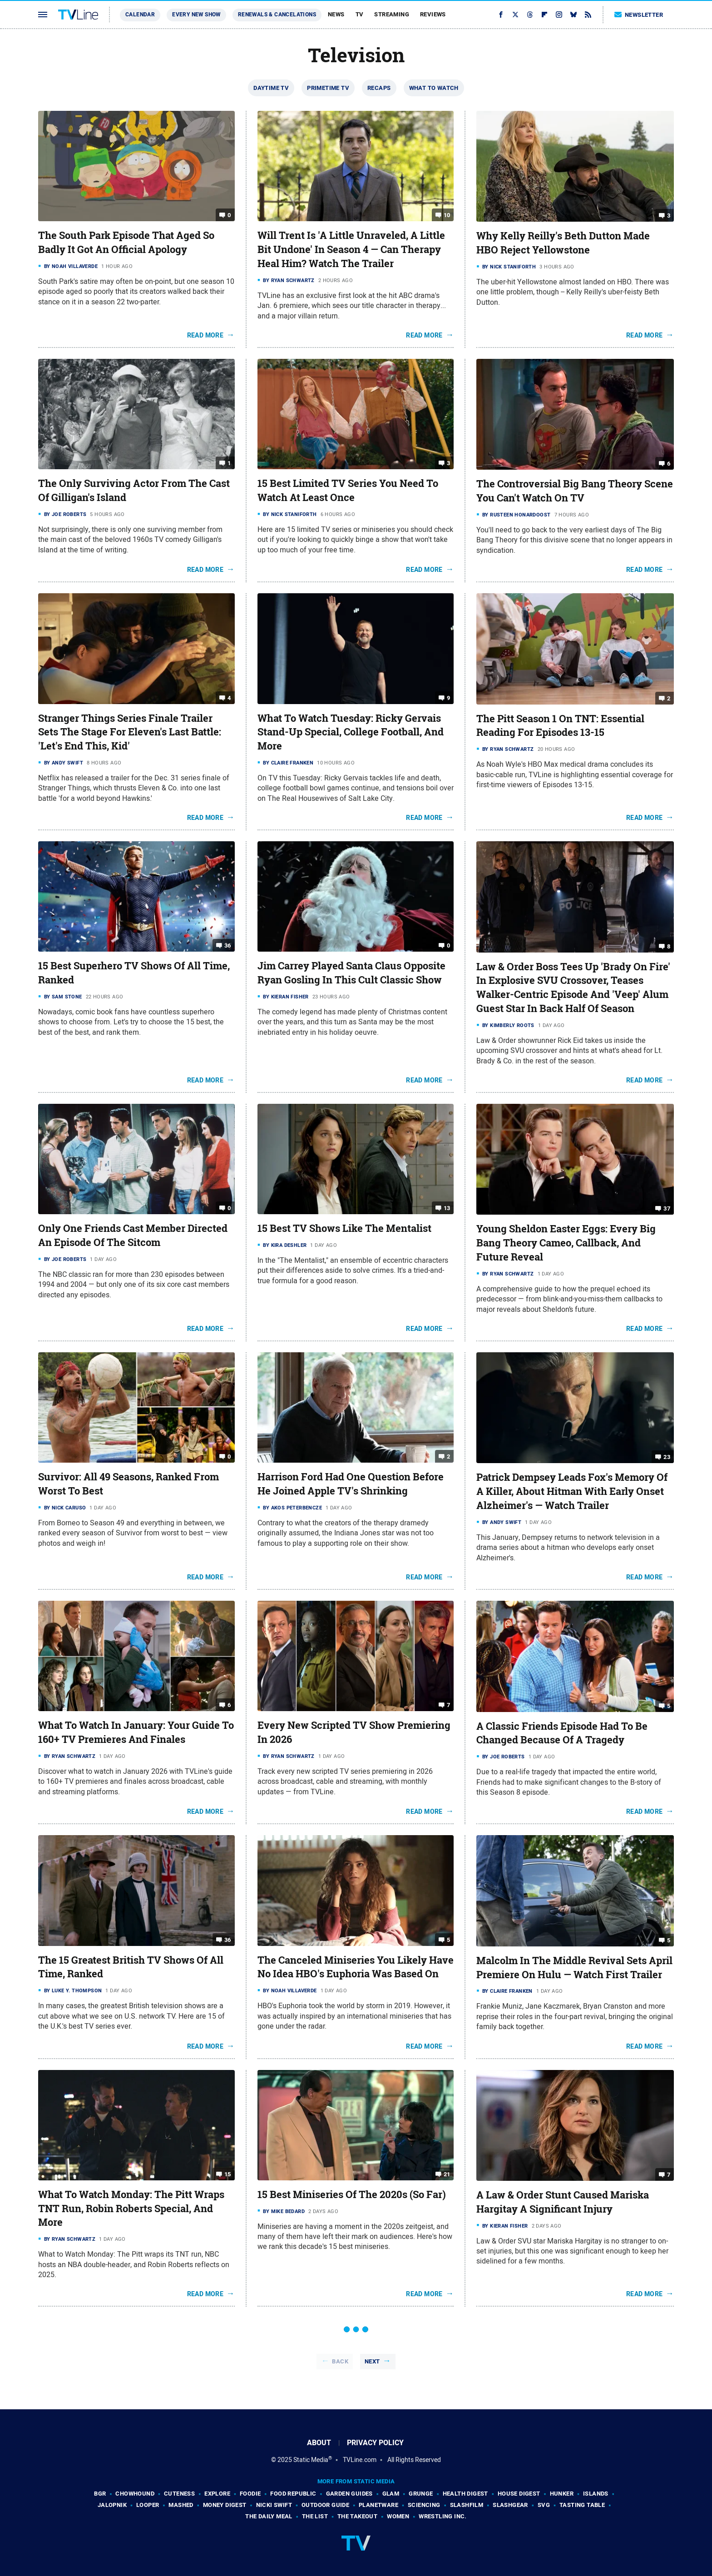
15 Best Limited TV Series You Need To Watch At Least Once (347, 490)
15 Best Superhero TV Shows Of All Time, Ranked (134, 973)
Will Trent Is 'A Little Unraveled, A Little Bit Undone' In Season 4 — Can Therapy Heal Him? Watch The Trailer (351, 249)
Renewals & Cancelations (277, 14)
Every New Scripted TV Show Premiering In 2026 (353, 1732)
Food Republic (293, 2493)
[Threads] (530, 14)
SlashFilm (467, 2505)
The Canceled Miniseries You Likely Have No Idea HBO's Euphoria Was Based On (355, 1967)
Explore (217, 2493)
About (319, 2442)
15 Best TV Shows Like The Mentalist (344, 1228)
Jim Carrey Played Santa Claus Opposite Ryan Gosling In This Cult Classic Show (351, 973)
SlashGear (510, 2505)
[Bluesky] (573, 14)
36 (227, 945)
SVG (544, 2505)
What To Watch (434, 88)
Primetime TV (328, 88)
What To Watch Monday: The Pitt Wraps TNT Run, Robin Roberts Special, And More (131, 2208)
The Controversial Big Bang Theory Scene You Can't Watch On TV (574, 491)
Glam (391, 2493)
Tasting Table (582, 2505)
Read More (205, 335)
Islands (595, 2493)
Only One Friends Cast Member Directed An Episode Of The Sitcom (132, 1235)
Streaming (391, 14)
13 (447, 1208)
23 (666, 1457)
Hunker (562, 2493)
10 (447, 215)
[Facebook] (501, 14)
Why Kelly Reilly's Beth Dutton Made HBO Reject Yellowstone (563, 243)
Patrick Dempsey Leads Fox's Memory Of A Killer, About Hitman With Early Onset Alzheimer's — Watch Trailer (572, 1491)
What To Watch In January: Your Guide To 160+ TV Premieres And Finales (136, 1732)
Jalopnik (112, 2505)
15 (227, 2174)
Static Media (310, 2459)
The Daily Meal (268, 2516)
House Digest (519, 2493)
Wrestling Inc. (443, 2516)
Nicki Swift (274, 2505)
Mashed (180, 2505)
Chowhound (134, 2493)
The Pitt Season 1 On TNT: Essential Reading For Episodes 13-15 (560, 726)
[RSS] (588, 14)
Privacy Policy (375, 2442)
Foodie (250, 2493)
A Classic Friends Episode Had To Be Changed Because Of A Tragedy (562, 1733)
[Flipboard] (544, 14)
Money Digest (225, 2505)
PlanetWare (378, 2505)
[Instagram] (559, 14)
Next (372, 2361)
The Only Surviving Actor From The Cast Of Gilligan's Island (134, 490)
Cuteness (179, 2493)
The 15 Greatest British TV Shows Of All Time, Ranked (130, 1967)
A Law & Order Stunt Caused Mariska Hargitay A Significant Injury (562, 2202)
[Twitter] (515, 14)
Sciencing (424, 2505)
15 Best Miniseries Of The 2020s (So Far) (351, 2194)
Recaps (379, 88)
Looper (147, 2505)
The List (315, 2516)
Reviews (433, 14)
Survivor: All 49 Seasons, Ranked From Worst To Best (128, 1484)
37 (666, 1208)
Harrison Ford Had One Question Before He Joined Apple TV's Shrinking (350, 1484)
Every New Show (196, 14)
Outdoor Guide (325, 2505)
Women (398, 2516)
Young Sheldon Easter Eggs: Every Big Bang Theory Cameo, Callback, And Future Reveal (566, 1243)
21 (447, 2174)
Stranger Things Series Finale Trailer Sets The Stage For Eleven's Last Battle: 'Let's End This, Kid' (129, 732)
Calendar (140, 14)
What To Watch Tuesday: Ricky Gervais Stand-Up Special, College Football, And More (350, 732)
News (336, 14)
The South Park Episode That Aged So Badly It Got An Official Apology (126, 242)
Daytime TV (271, 88)
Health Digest (465, 2493)
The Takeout (357, 2516)
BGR (100, 2493)
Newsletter (638, 14)
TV (360, 14)
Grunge (421, 2493)
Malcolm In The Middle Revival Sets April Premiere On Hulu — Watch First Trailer (574, 1967)
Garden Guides (349, 2493)
